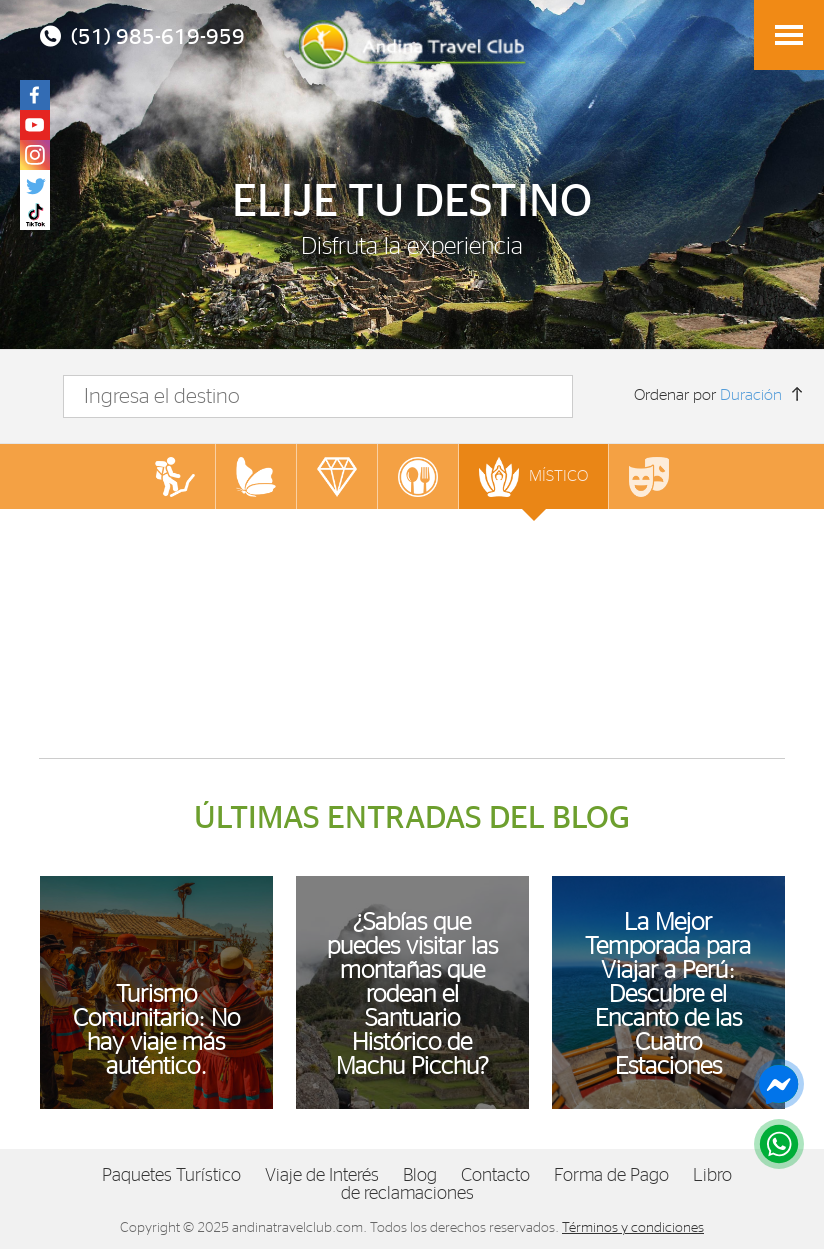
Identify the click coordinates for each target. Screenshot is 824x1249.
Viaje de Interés (322, 1176)
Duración (751, 395)
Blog (420, 1176)
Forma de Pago (611, 1176)
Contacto (495, 1176)
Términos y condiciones (633, 1228)
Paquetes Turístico (171, 1176)
